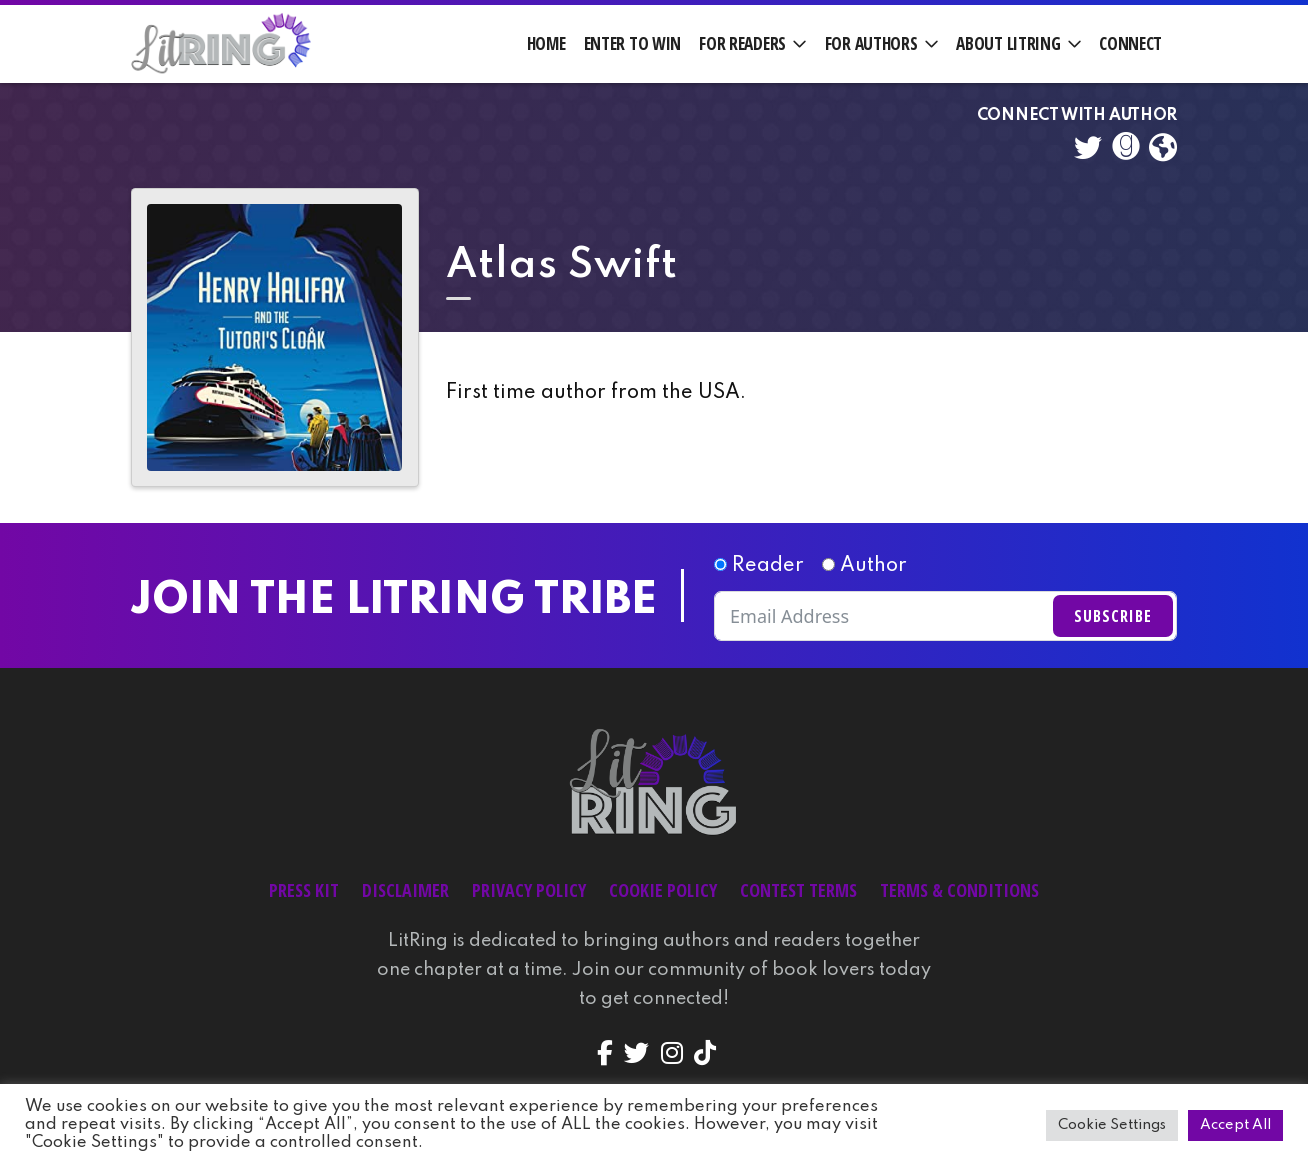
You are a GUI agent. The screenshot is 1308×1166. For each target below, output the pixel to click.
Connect (1130, 43)
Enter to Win (633, 43)
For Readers (742, 43)
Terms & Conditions (959, 890)
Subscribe (1113, 616)
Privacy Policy (529, 890)
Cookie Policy (663, 890)
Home (546, 43)
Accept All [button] (1235, 1125)
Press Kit (304, 890)
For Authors (871, 43)
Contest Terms (798, 890)
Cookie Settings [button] (1112, 1125)
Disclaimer (405, 890)
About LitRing (1008, 43)
